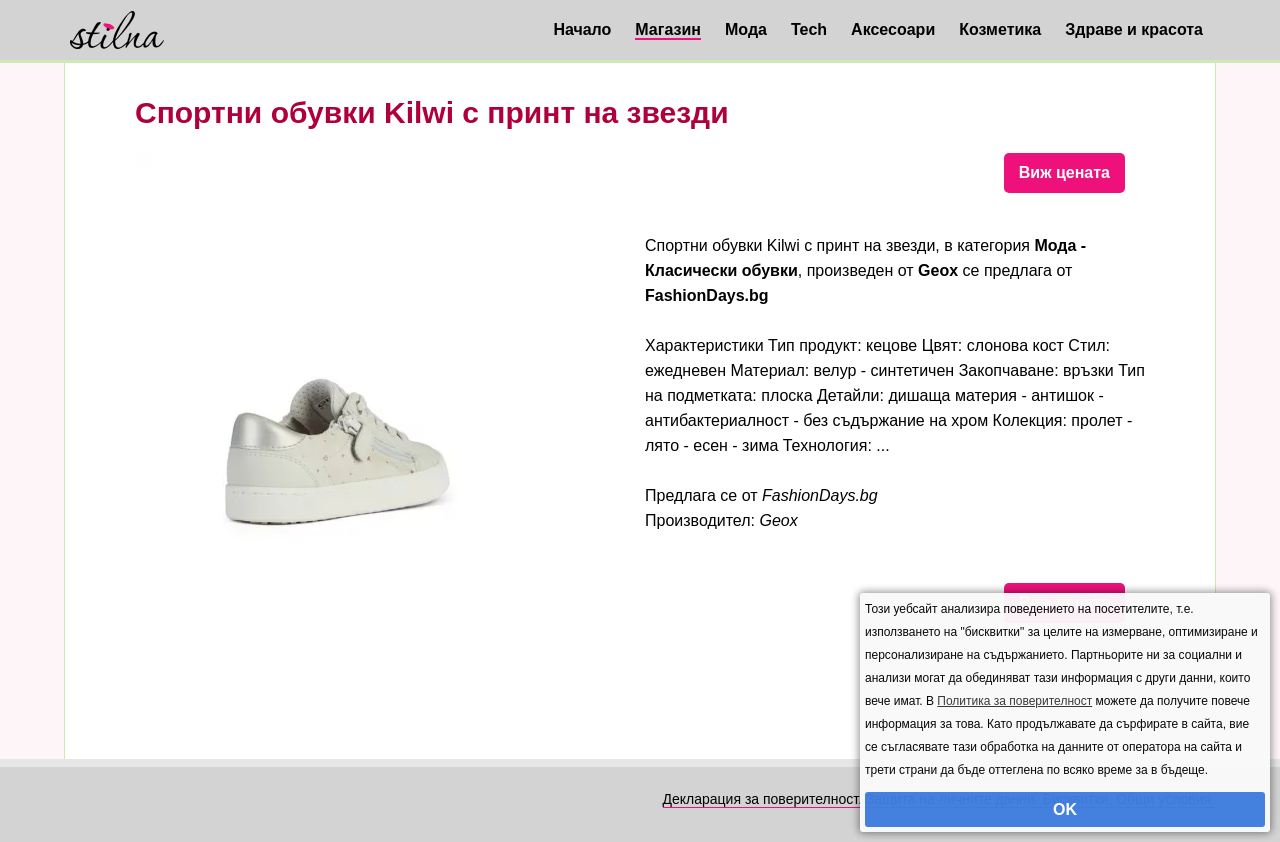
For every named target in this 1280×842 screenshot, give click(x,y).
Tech (809, 29)
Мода (746, 29)
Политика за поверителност (1014, 701)
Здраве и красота (1134, 29)
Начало (582, 29)
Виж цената (1064, 172)
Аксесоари (893, 29)
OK (1065, 809)
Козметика (1000, 29)
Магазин (668, 29)
